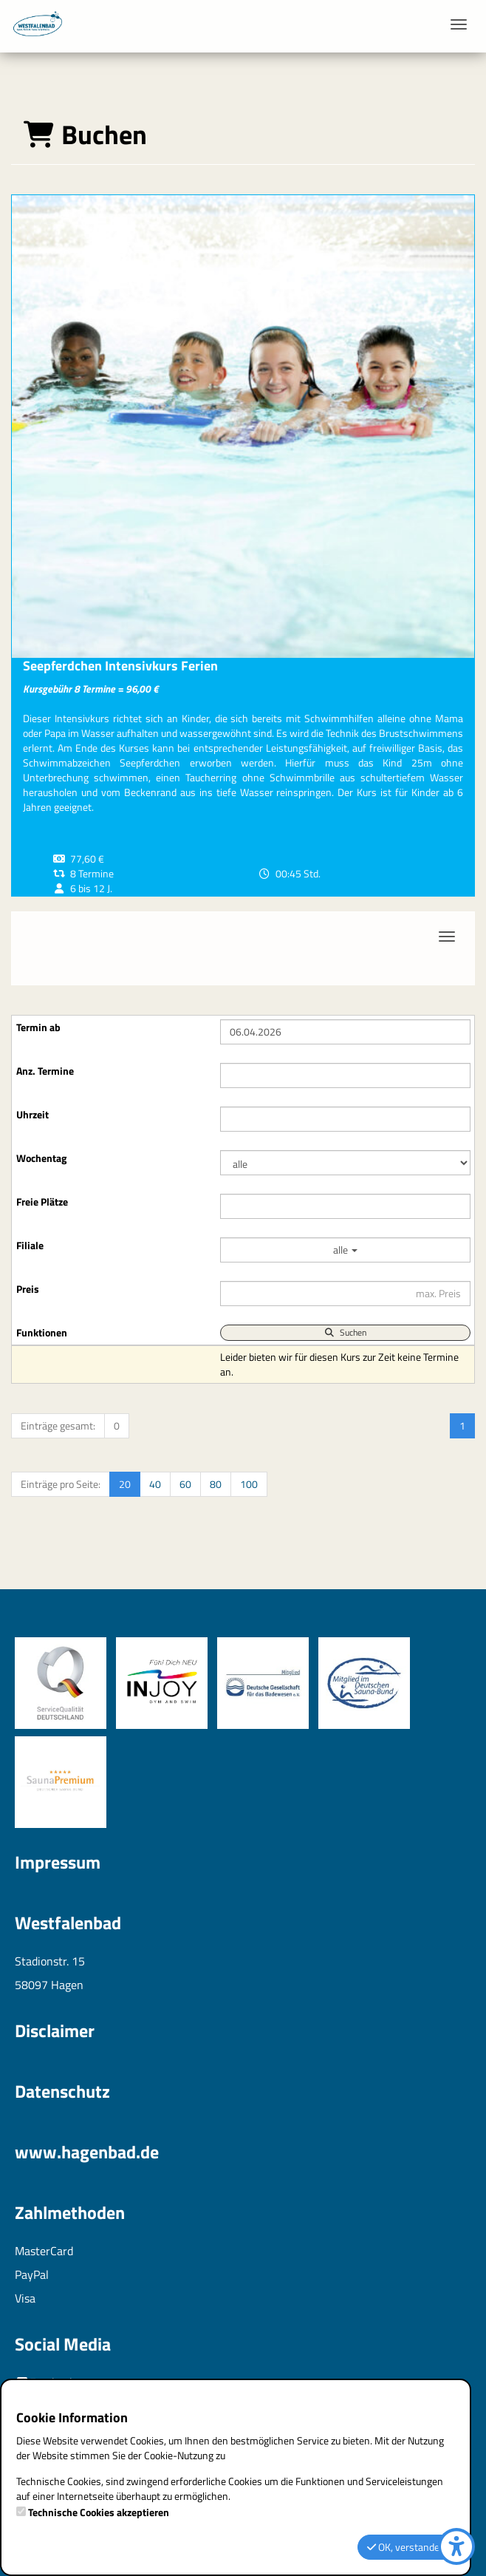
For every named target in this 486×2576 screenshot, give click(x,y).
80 (216, 1484)
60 (185, 1484)
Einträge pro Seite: (60, 1484)
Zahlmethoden (70, 2212)
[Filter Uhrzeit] (345, 1119)
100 (249, 1484)
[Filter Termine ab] (345, 1031)
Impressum (57, 1862)
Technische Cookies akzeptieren (98, 2512)
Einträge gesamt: (58, 1425)
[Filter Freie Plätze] (345, 1206)
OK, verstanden (406, 2547)
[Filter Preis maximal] (345, 1293)
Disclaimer (55, 2030)
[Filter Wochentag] (345, 1162)
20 (125, 1484)
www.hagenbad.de (87, 2151)
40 (155, 1484)
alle (345, 1249)
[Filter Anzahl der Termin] (345, 1075)
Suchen (345, 1332)
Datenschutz (62, 2091)
